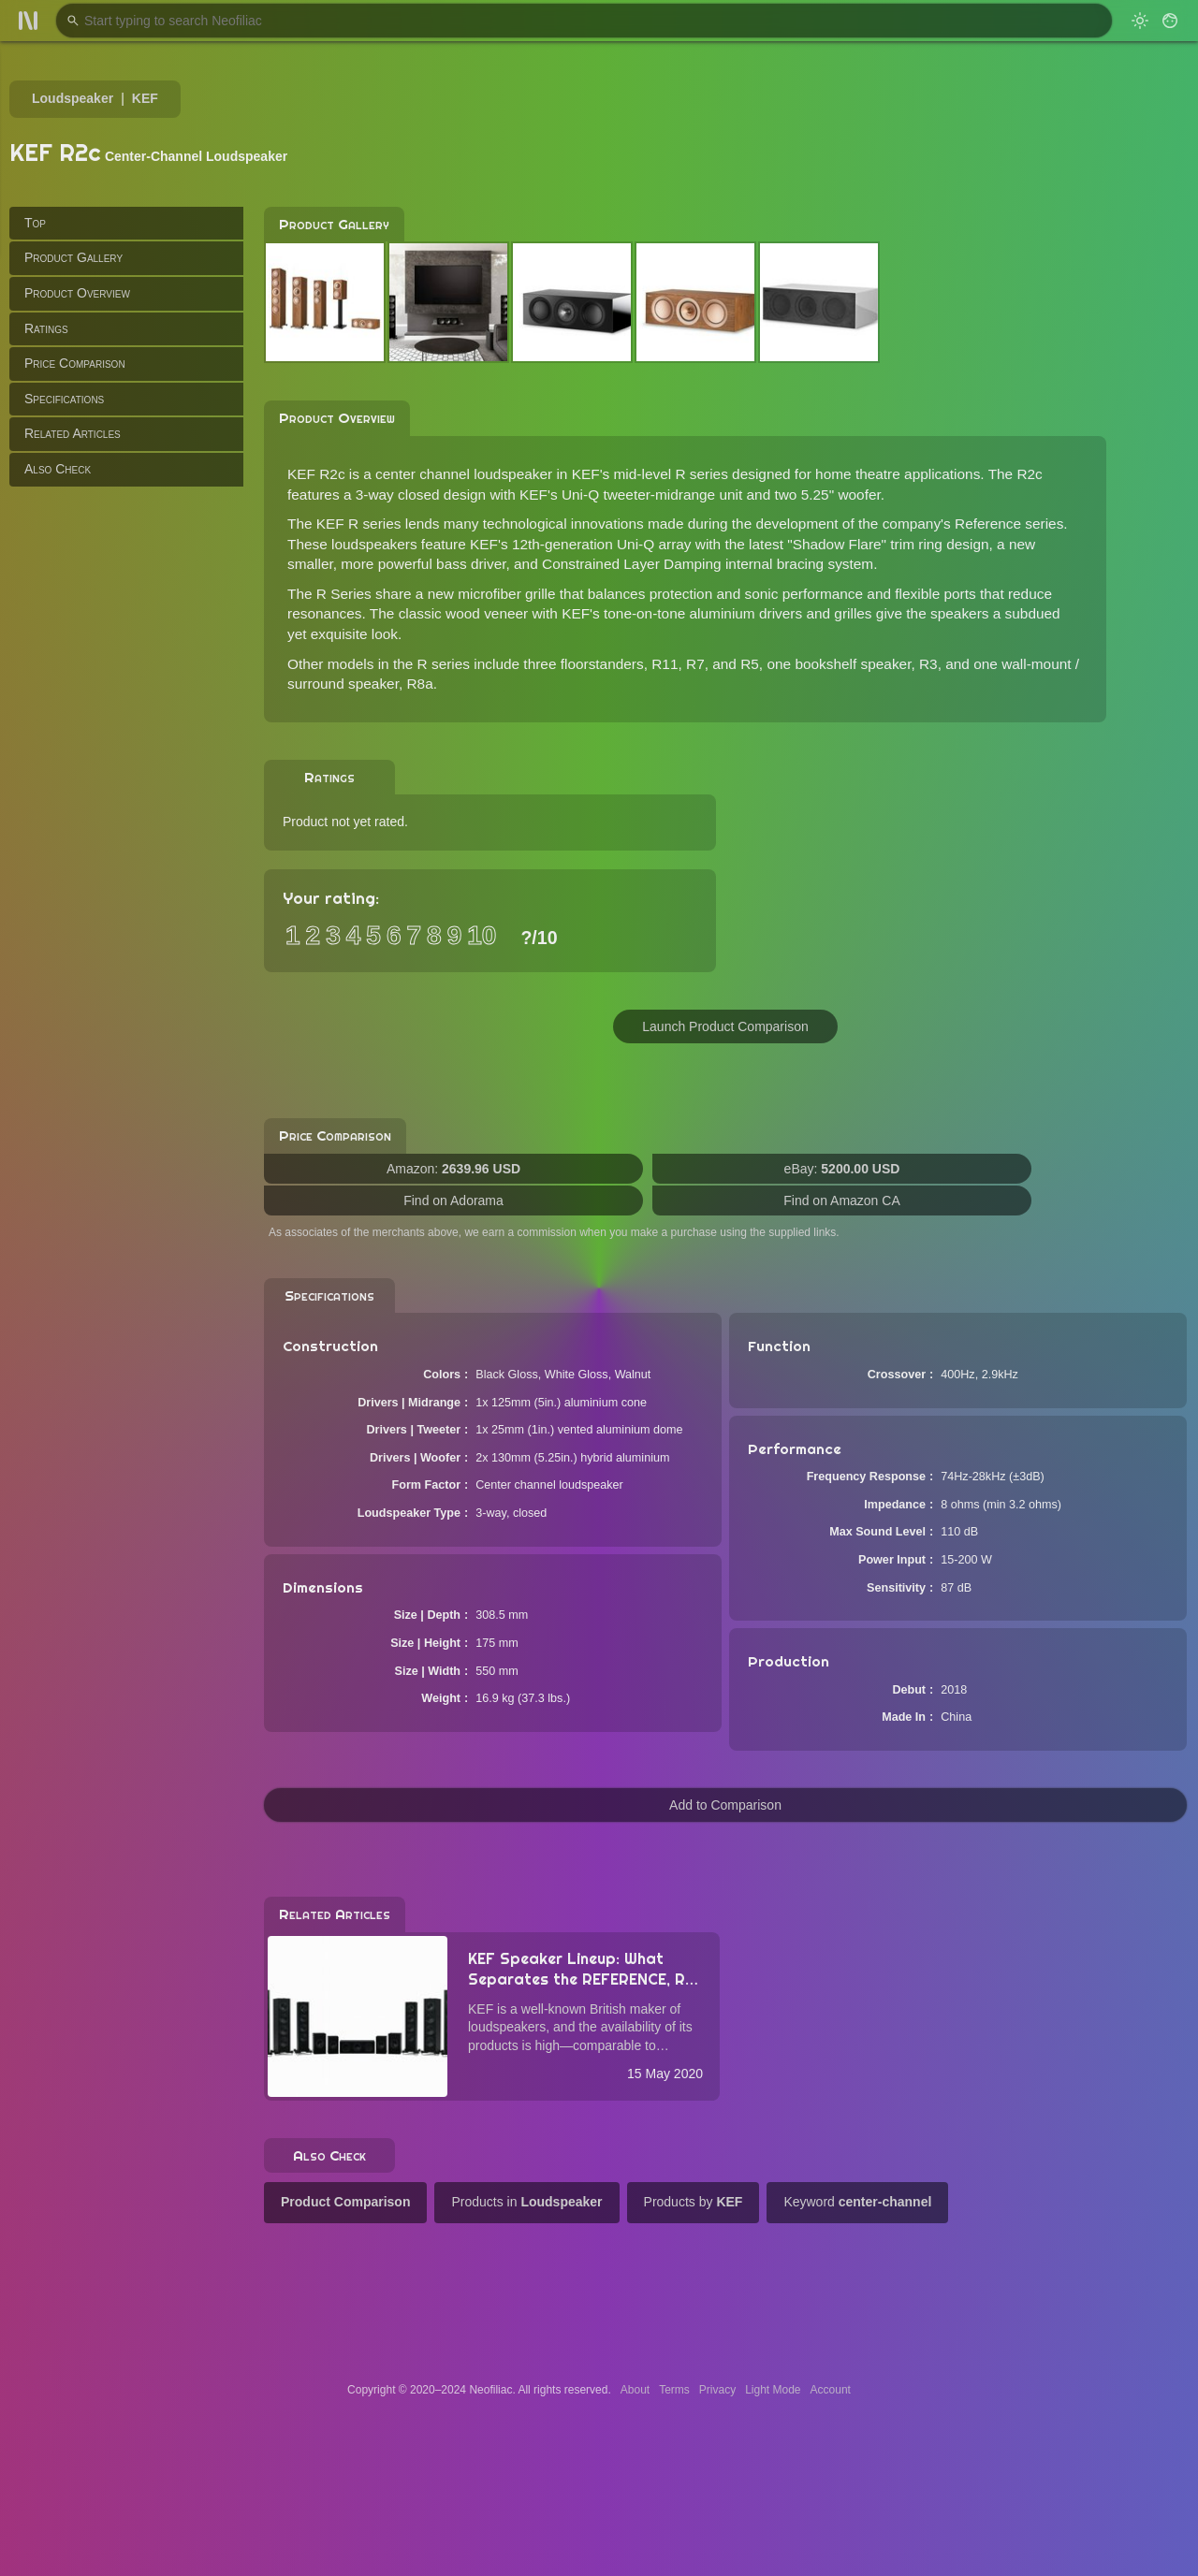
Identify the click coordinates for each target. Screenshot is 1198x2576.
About (635, 2389)
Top (35, 222)
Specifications (64, 398)
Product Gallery (73, 257)
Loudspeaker (72, 98)
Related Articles (72, 433)
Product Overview (77, 292)
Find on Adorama (453, 1200)
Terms (674, 2389)
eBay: (842, 1168)
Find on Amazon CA (841, 1200)
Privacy (717, 2389)
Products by (693, 2201)
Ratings (46, 328)
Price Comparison (74, 363)
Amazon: (453, 1168)
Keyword (857, 2201)
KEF (145, 98)
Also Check (57, 468)
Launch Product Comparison (725, 1026)
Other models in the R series (378, 664)
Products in (526, 2201)
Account (831, 2389)
